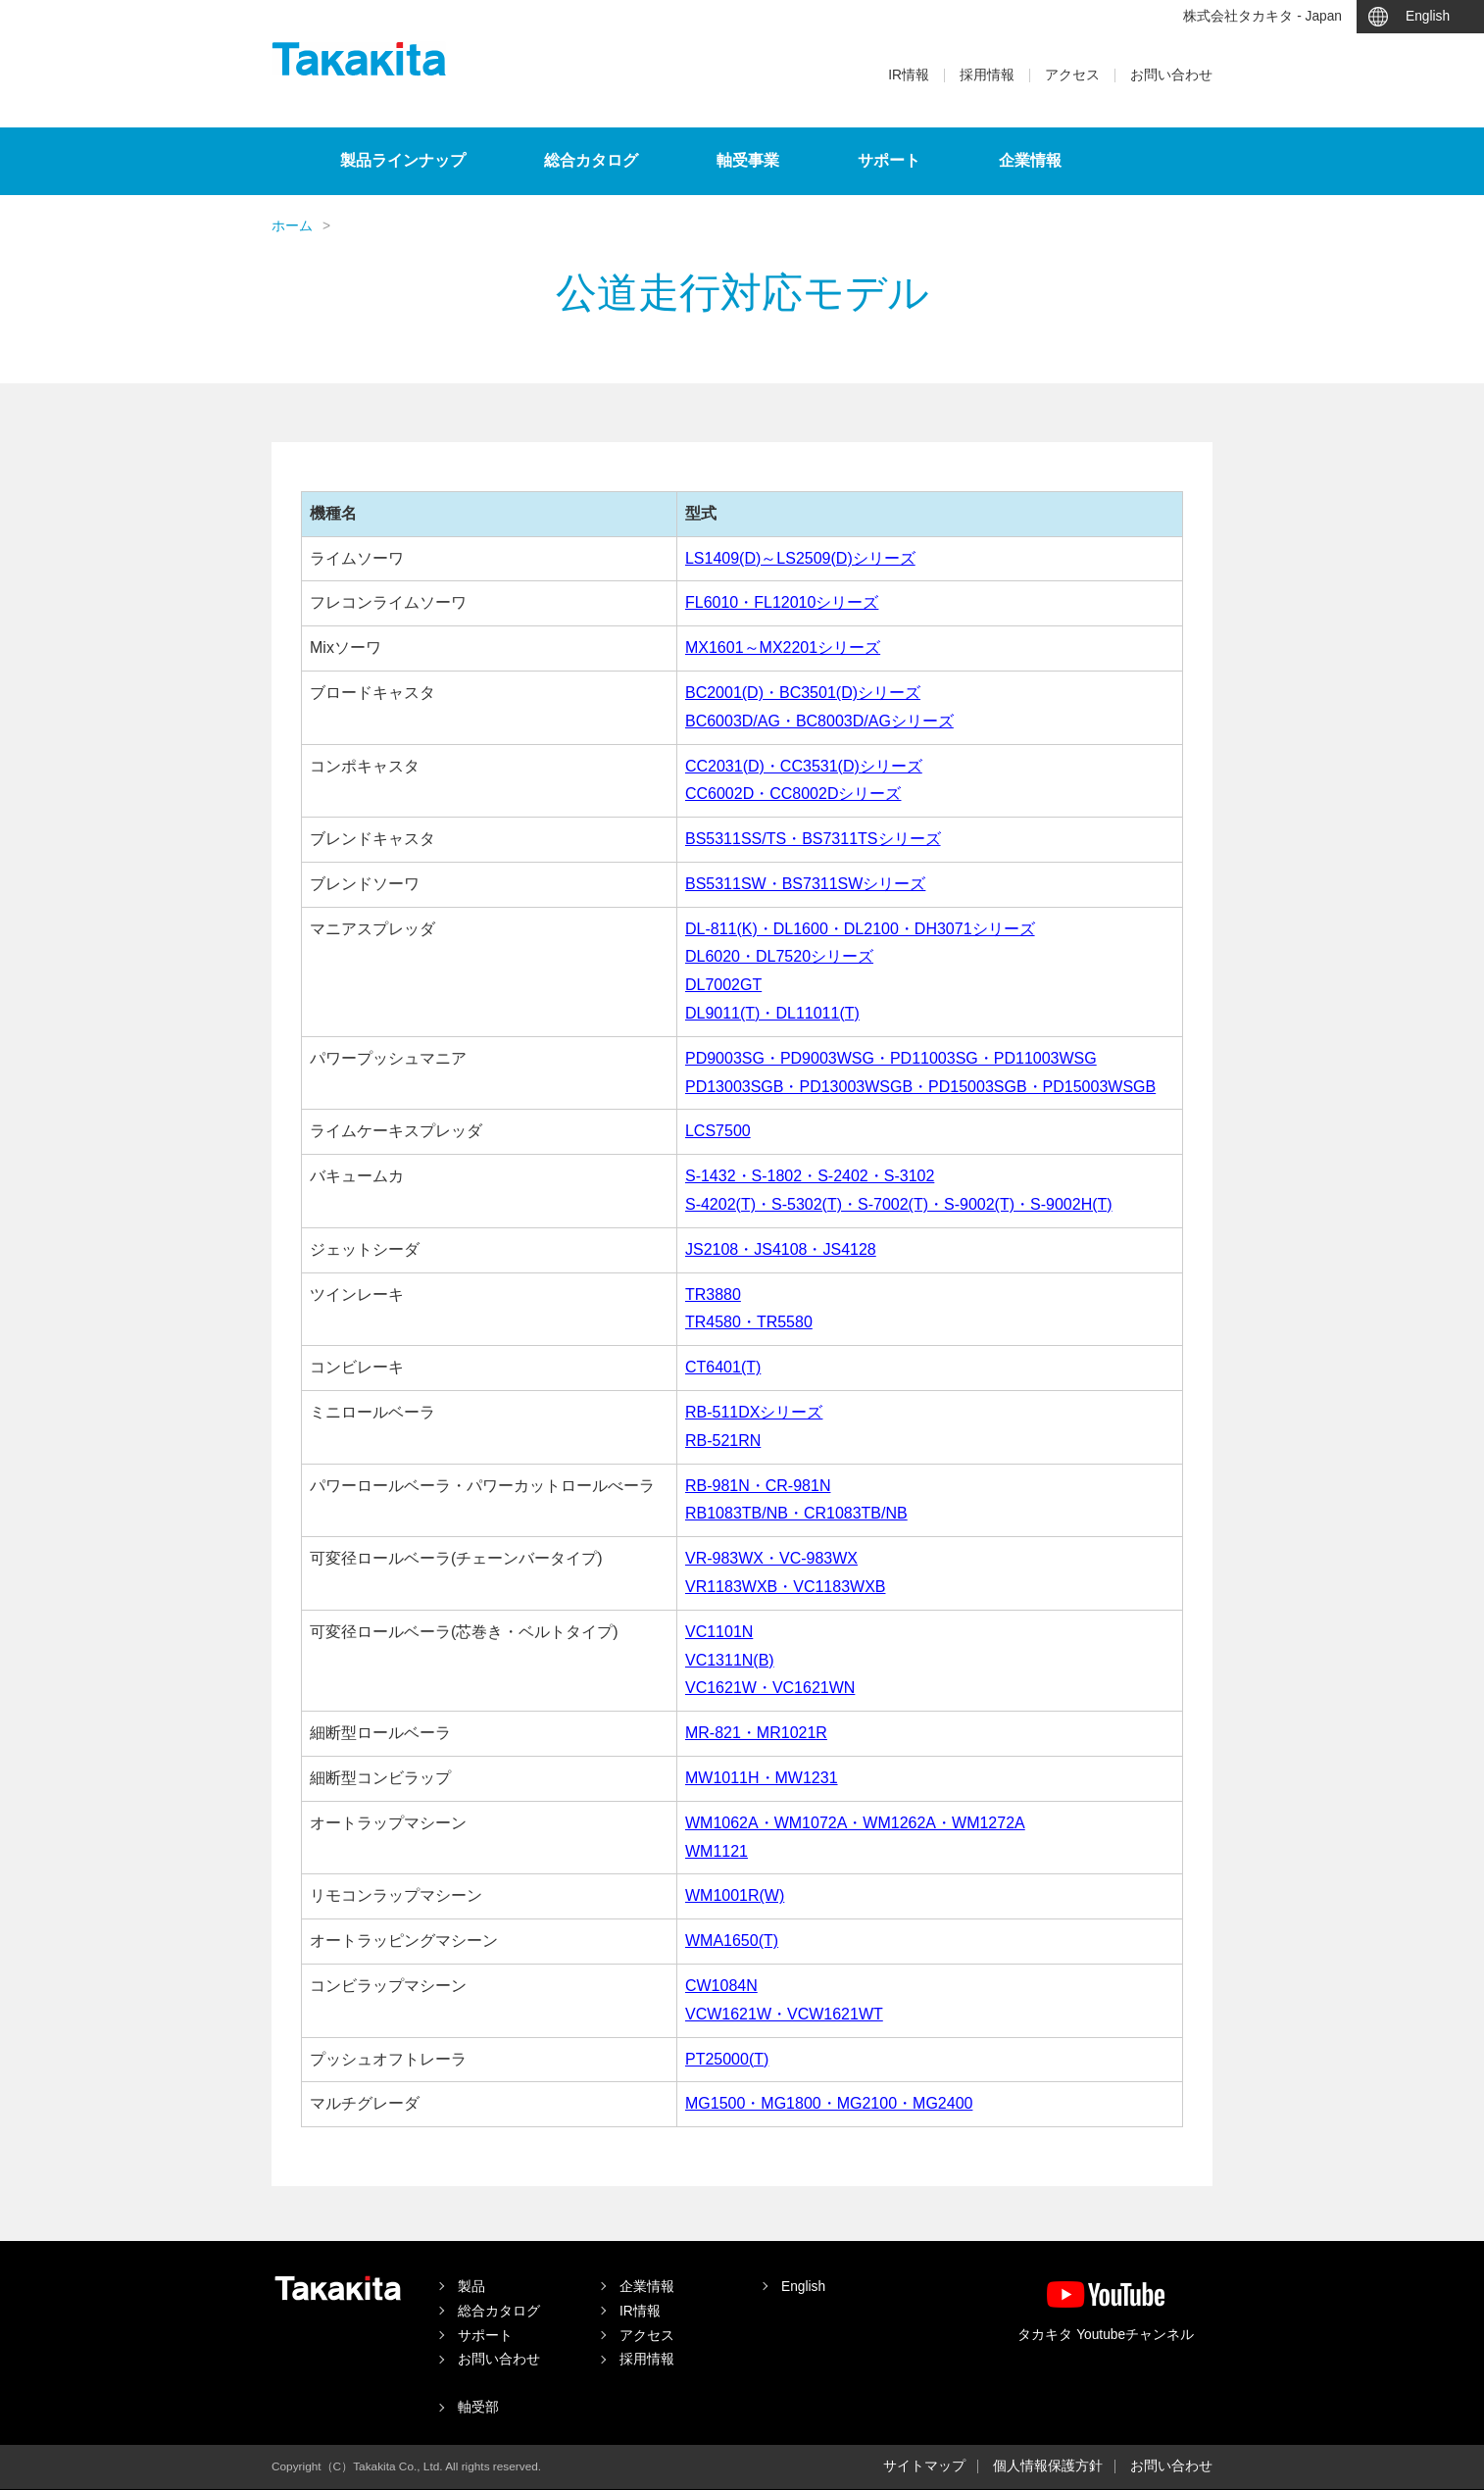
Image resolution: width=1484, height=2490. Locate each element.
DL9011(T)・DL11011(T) (772, 1013)
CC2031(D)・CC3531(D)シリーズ (803, 766)
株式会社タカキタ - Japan (1262, 16)
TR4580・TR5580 (749, 1322)
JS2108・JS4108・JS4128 (780, 1249)
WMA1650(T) (731, 1940)
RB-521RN (723, 1440)
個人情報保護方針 (1048, 2466)
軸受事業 (748, 160)
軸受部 (478, 2407)
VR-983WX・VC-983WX (771, 1558)
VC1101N (719, 1631)
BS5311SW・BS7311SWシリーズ (805, 883)
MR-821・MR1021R (756, 1732)
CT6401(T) (723, 1367)
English (1428, 16)
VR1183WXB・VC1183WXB (785, 1586)
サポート (889, 160)
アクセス (1072, 75)
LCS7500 (718, 1130)
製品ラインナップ (403, 160)
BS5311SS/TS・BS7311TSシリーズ (813, 838)
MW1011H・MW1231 (761, 1777)
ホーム (292, 226)
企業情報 (1030, 160)
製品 (471, 2286)
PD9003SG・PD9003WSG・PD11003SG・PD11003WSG (891, 1058)
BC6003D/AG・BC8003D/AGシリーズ (819, 721)
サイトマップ (924, 2466)
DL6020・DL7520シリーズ (779, 956)
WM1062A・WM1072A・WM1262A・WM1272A (855, 1823)
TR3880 (713, 1294)
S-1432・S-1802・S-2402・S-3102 (809, 1176)
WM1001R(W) (734, 1895)
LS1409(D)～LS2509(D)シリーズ (800, 558)
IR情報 (908, 75)
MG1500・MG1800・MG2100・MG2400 (828, 2103)
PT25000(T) (726, 2059)
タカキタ (359, 58)
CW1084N (721, 1985)
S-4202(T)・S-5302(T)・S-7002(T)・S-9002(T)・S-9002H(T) (899, 1204)
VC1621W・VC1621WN (770, 1687)
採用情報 (987, 75)
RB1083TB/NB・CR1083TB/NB (796, 1513)
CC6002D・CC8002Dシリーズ (793, 793)
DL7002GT (723, 984)
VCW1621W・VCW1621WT (784, 2014)
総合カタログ (591, 160)
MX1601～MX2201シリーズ (782, 647)
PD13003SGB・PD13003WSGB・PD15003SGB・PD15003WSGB (920, 1086)
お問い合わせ (1171, 75)
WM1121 (716, 1851)
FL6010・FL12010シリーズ (781, 602)
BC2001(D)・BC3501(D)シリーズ (802, 692)
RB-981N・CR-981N (758, 1485)
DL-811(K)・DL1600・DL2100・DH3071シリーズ (860, 929)
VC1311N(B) (729, 1660)
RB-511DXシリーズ (753, 1412)
